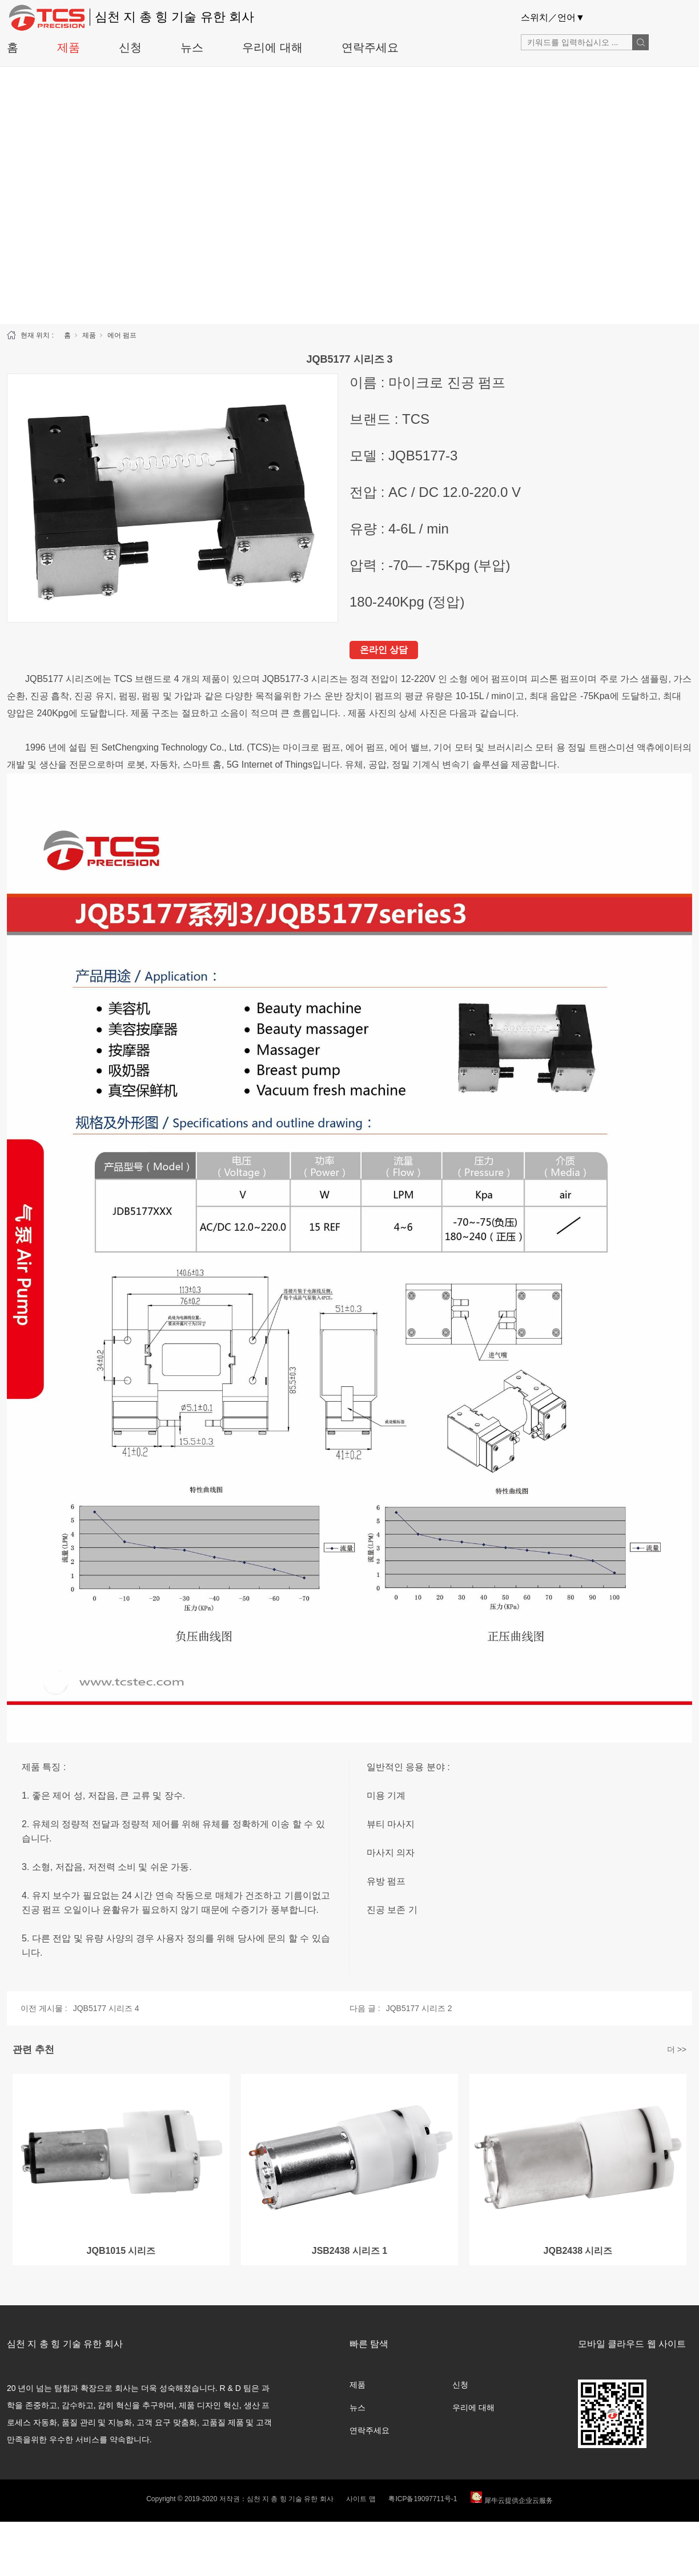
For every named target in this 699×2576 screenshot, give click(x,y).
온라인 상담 (384, 650)
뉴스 (191, 47)
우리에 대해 (272, 47)
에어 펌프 (121, 335)
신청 (130, 47)
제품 (68, 47)
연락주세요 (370, 47)
